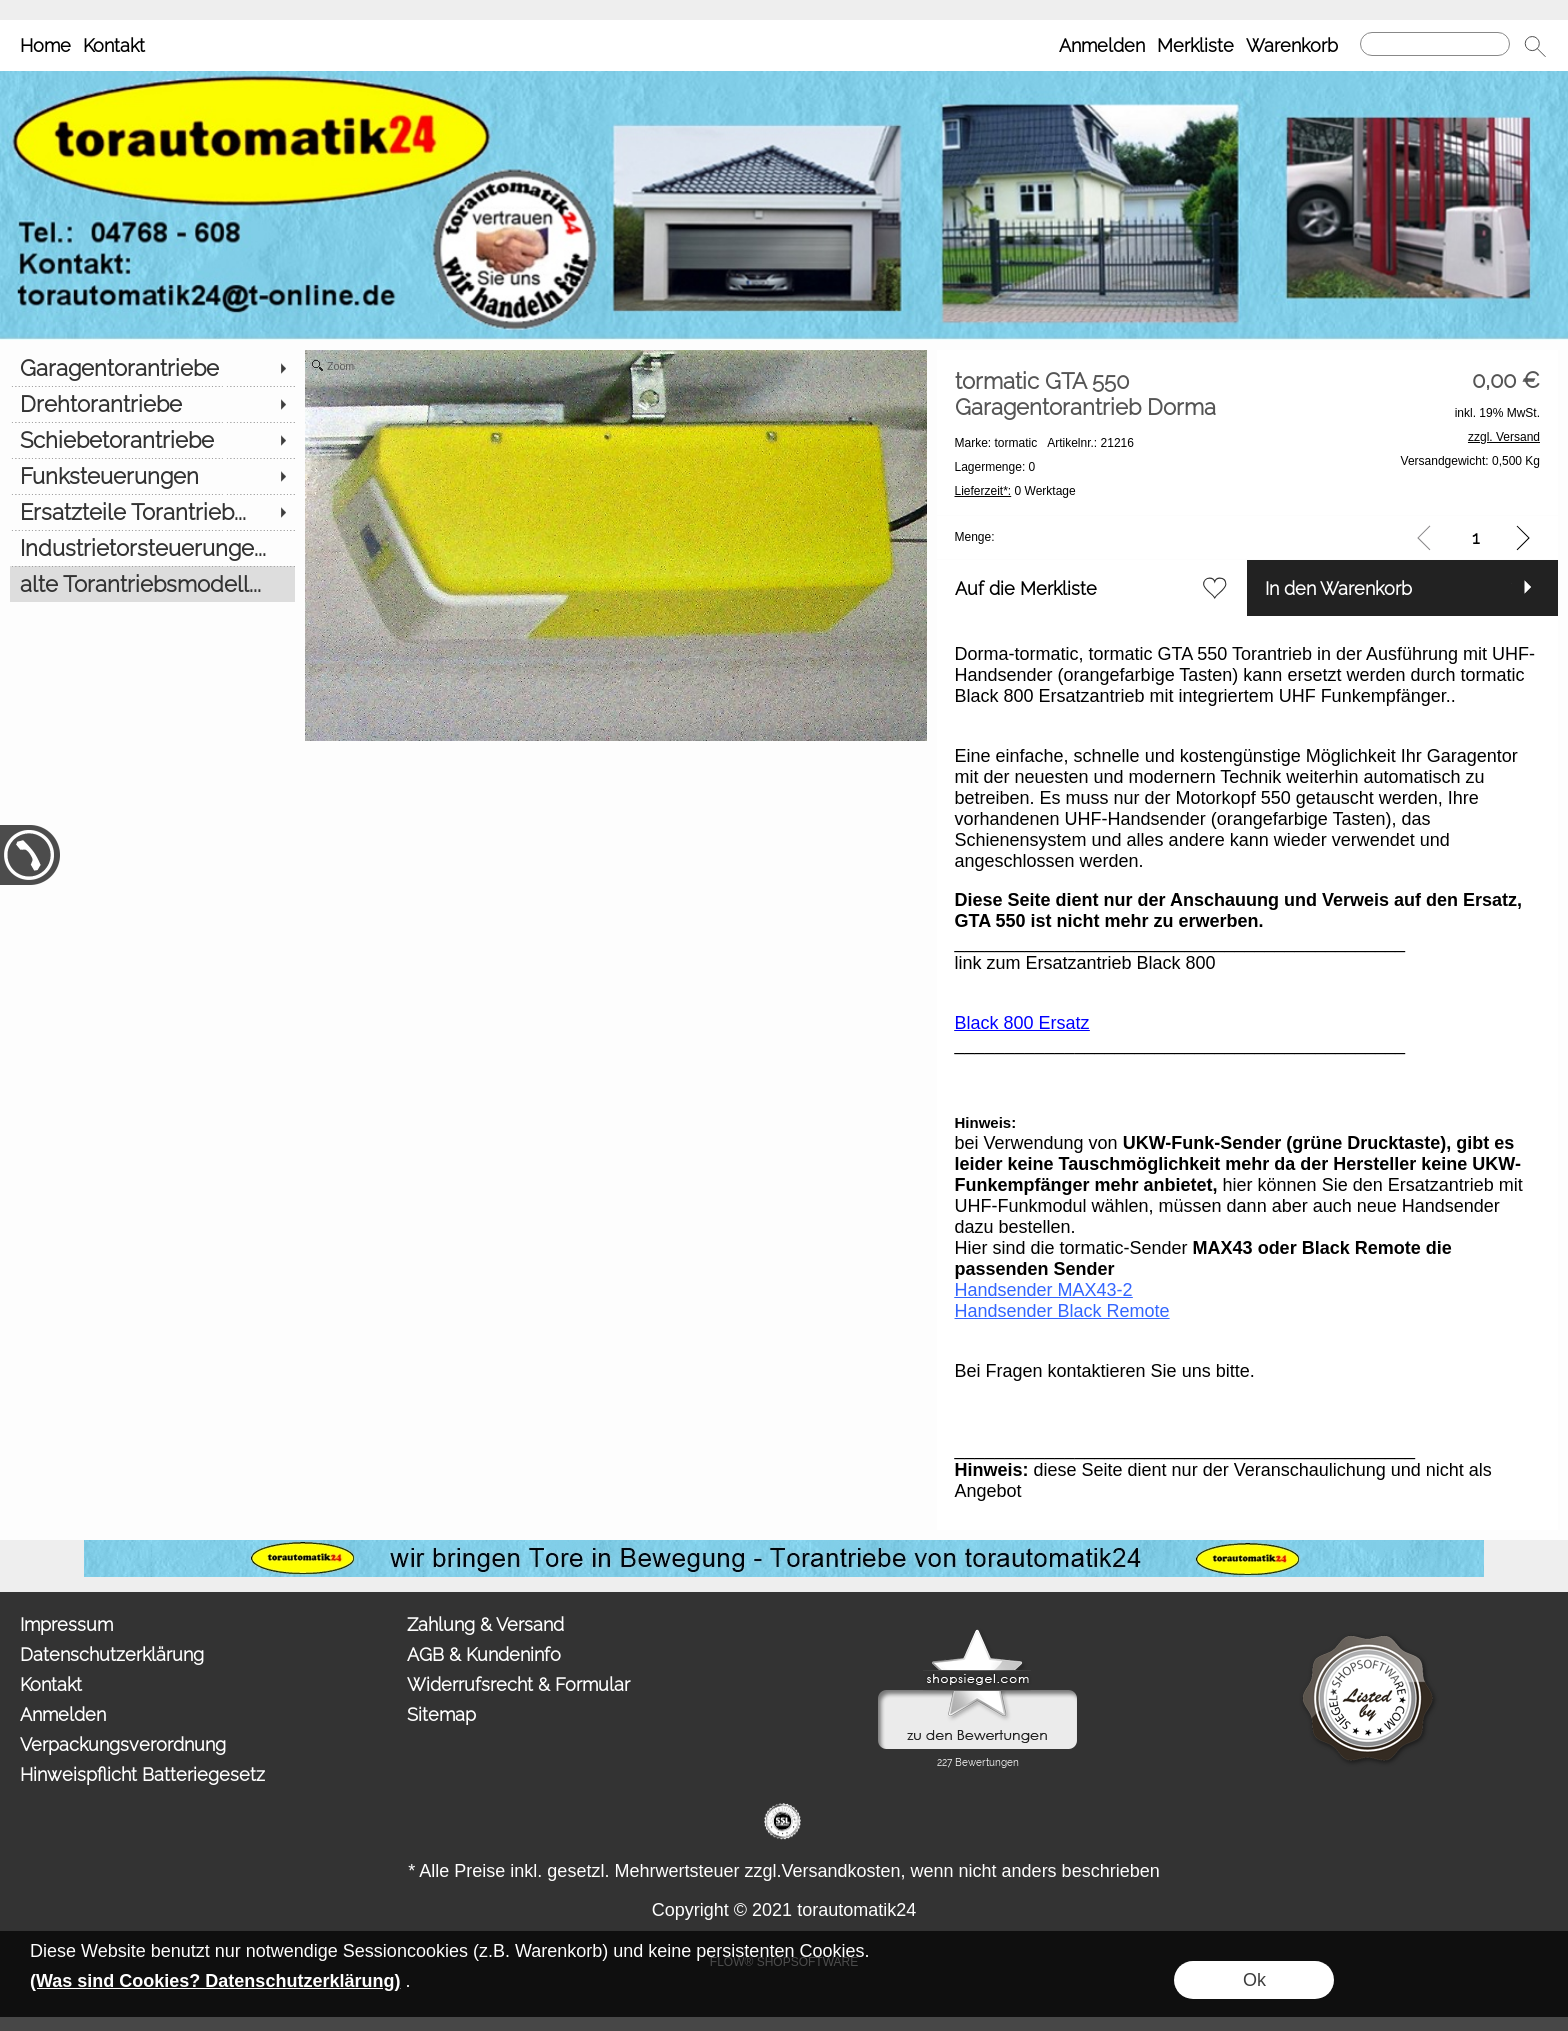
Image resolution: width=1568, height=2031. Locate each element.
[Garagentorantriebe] (152, 368)
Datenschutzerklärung (112, 1654)
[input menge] (1475, 537)
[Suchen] (1435, 44)
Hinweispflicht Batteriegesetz (142, 1774)
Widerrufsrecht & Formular (518, 1684)
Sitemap (441, 1714)
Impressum (66, 1624)
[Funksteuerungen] (152, 476)
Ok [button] (1254, 1980)
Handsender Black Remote (1062, 1311)
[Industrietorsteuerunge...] (152, 548)
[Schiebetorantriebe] (152, 440)
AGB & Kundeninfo (484, 1654)
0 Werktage (1015, 491)
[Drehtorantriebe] (152, 404)
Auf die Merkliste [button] (1026, 588)
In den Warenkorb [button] (1338, 588)
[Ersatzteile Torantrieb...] (152, 512)
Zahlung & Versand (485, 1624)
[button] (1535, 46)
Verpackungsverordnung (123, 1744)
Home (45, 45)
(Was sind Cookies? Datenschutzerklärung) (215, 1981)
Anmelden (1102, 45)
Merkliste (1195, 45)
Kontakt (114, 45)
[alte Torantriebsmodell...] (152, 584)
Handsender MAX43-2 (1044, 1290)
